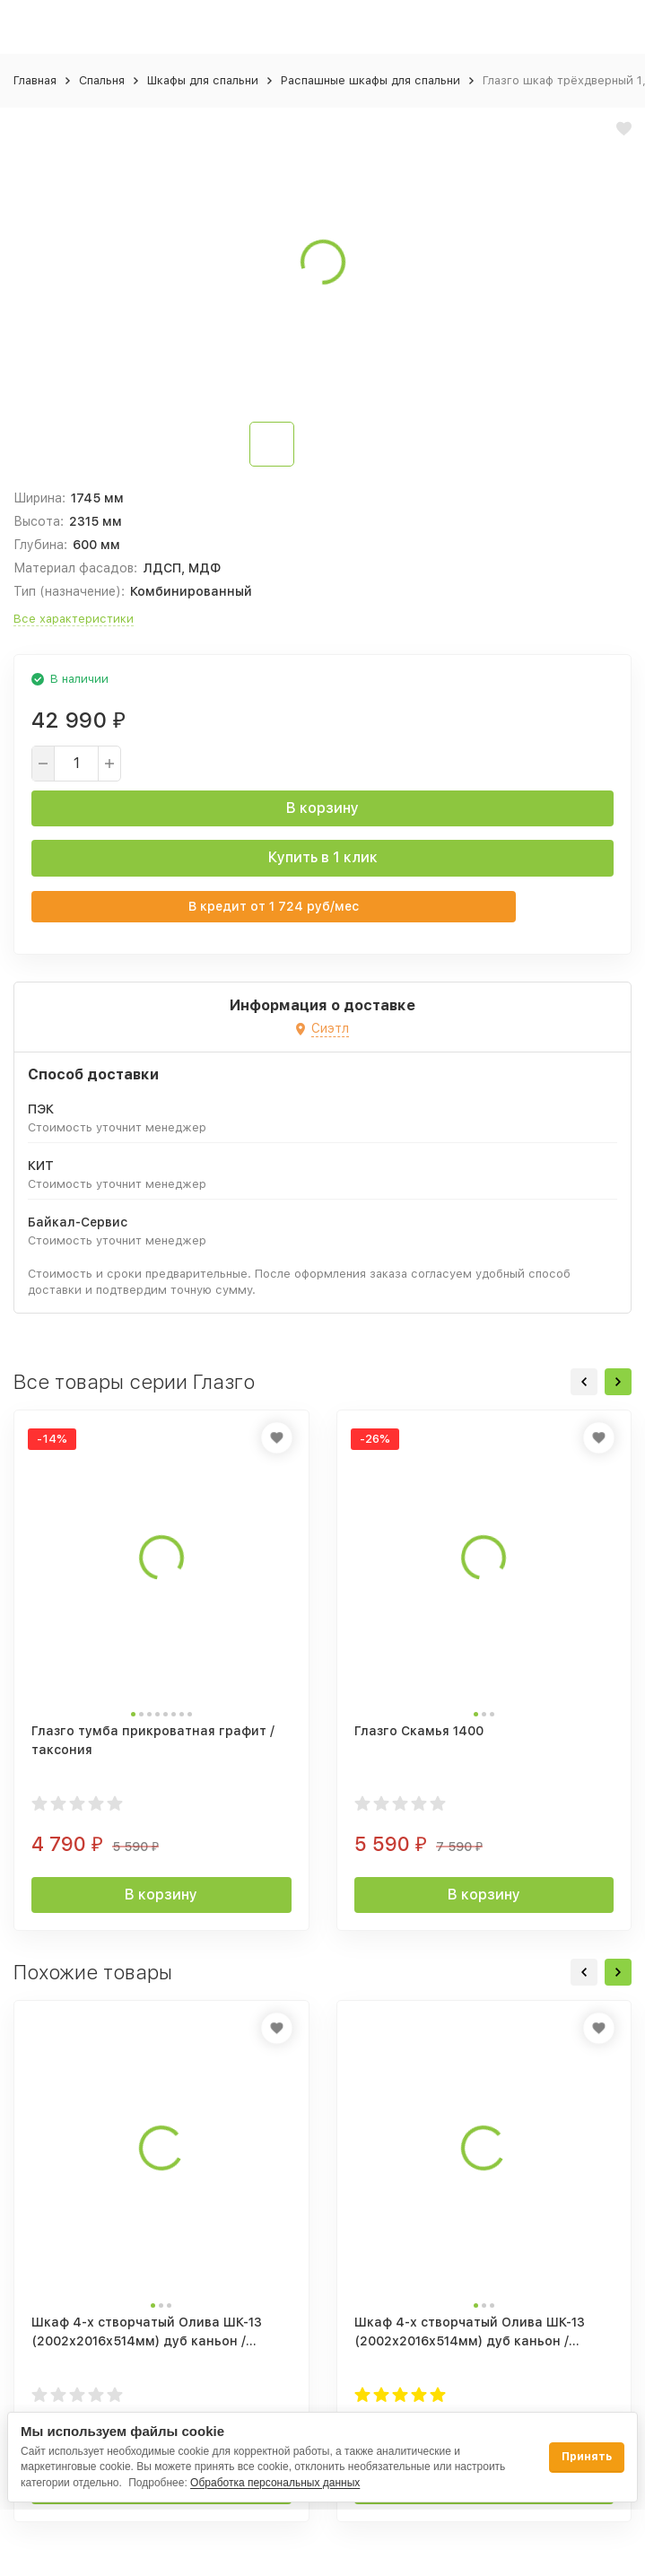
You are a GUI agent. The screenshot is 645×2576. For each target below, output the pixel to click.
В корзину (322, 807)
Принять (587, 2456)
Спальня (102, 80)
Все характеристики (73, 618)
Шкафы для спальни (202, 80)
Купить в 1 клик (323, 857)
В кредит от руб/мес (273, 906)
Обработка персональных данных (275, 2482)
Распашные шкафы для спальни (370, 80)
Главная (35, 80)
